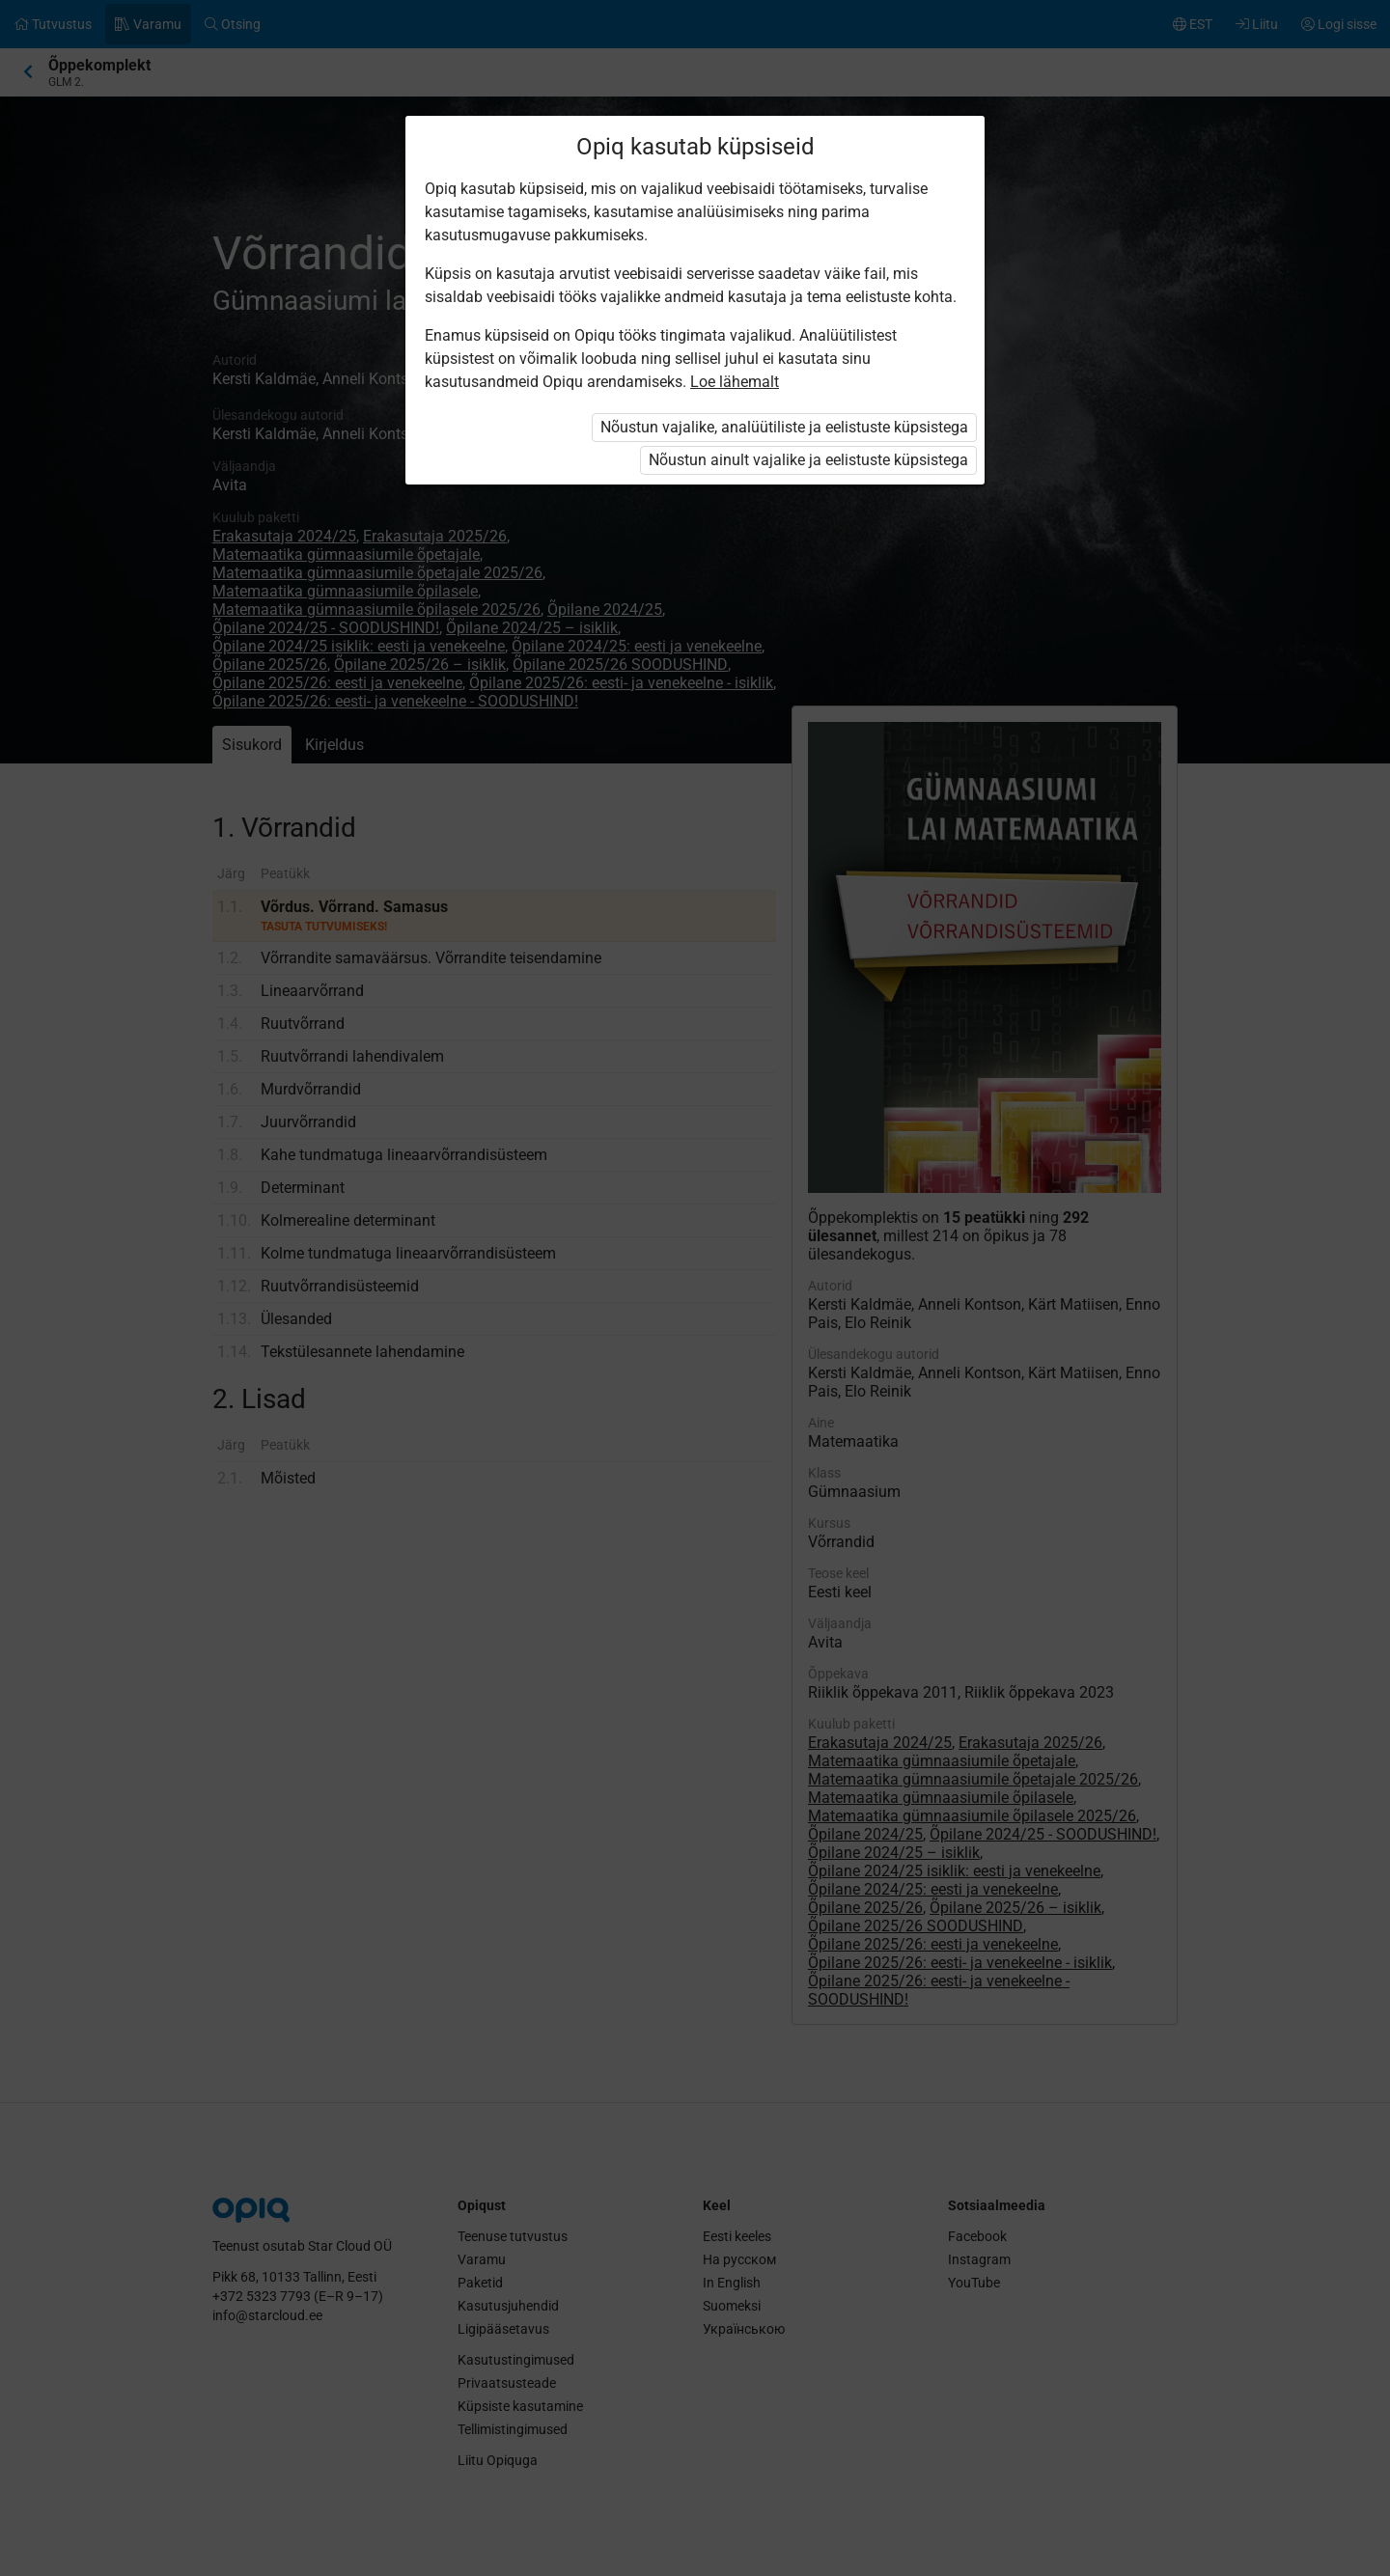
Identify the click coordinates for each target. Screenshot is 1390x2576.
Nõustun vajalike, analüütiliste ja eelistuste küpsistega (784, 427)
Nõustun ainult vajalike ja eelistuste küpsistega (808, 460)
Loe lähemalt (734, 382)
